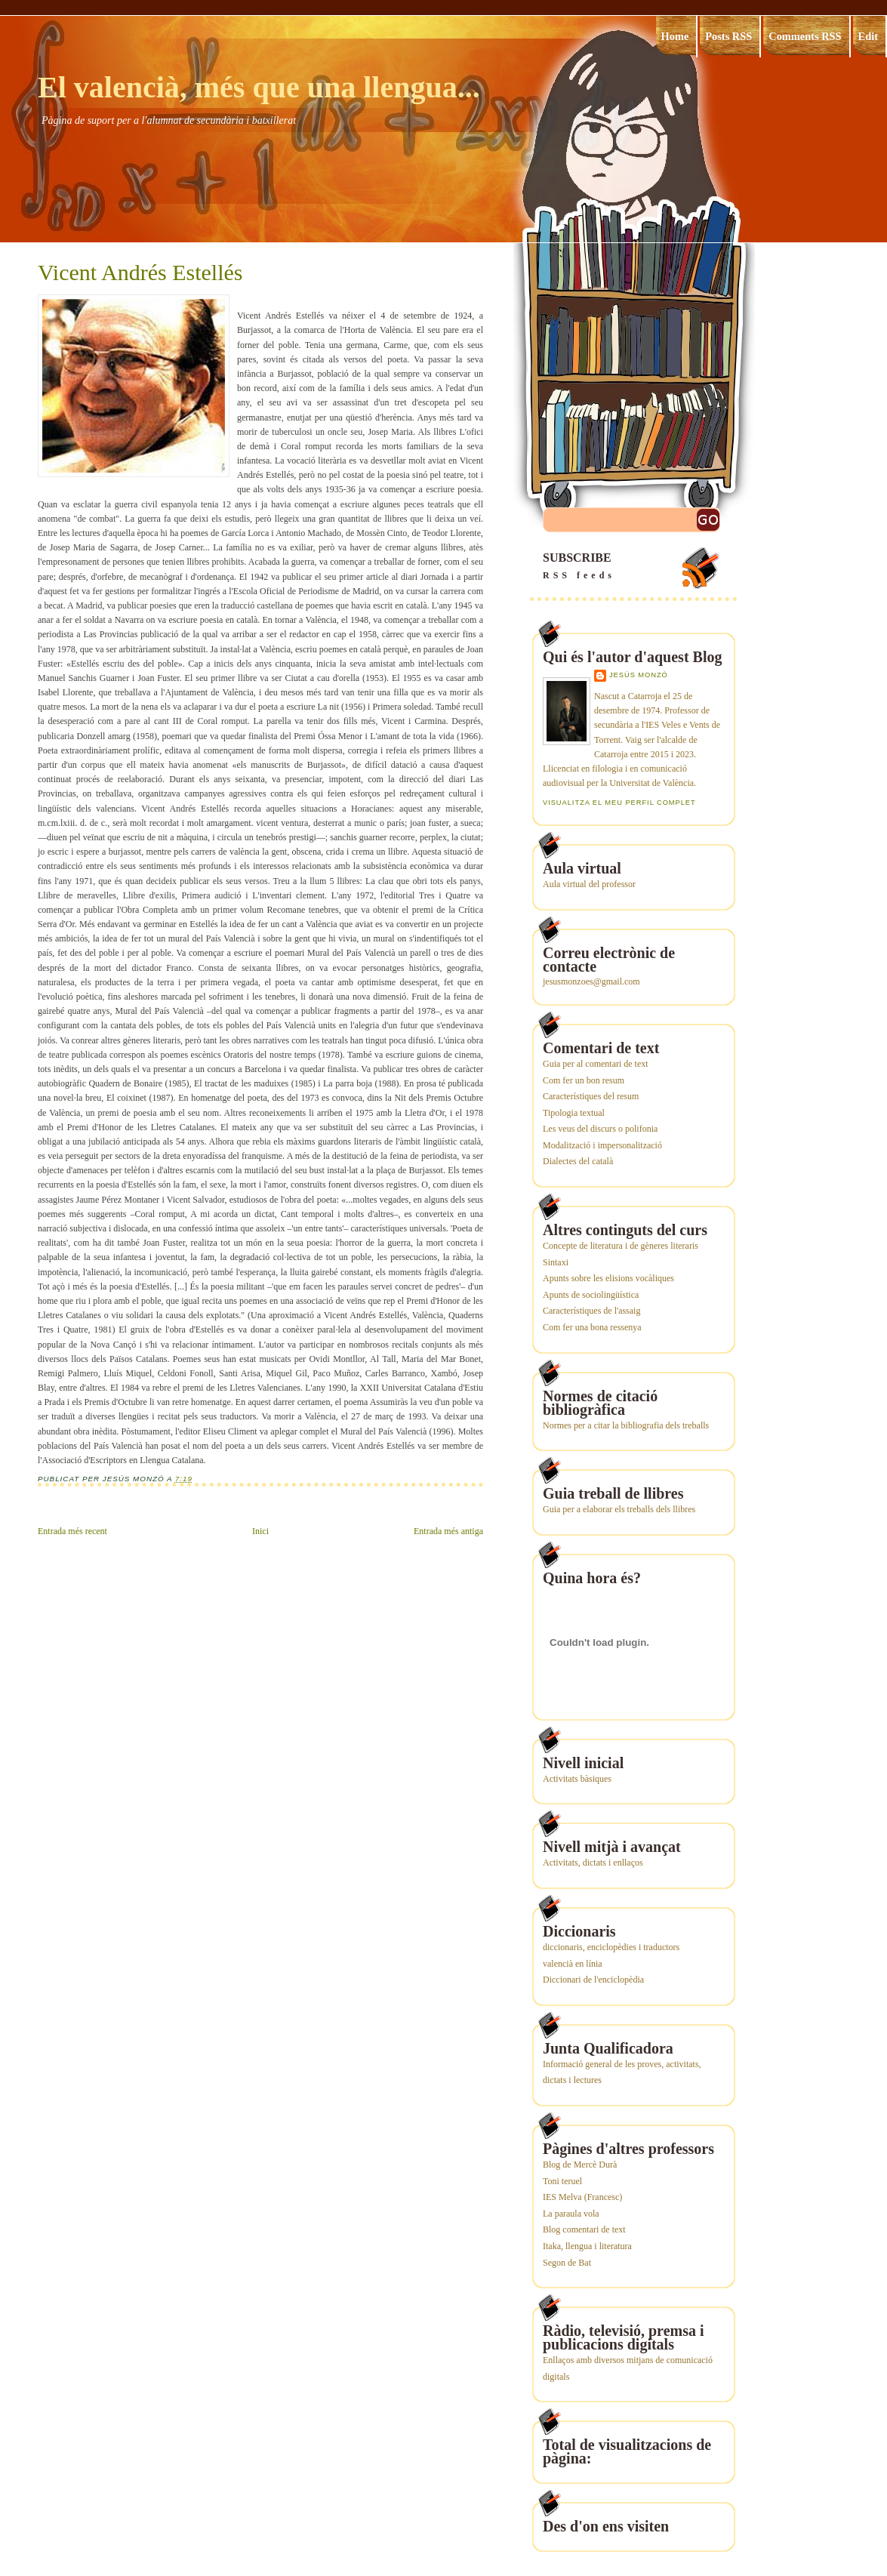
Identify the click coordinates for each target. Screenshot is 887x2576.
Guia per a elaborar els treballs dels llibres (619, 1509)
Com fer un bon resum (583, 1080)
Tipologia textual (574, 1113)
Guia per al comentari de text (595, 1063)
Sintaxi (555, 1262)
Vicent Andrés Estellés (140, 272)
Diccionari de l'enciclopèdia (593, 1979)
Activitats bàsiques (577, 1778)
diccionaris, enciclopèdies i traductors (611, 1947)
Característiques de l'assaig (591, 1310)
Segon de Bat (567, 2262)
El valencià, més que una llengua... (259, 87)
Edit (868, 36)
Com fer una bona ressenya (592, 1327)
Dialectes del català (578, 1161)
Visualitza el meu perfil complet (619, 802)
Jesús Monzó (638, 675)
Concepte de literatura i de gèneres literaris (620, 1245)
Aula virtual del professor (589, 884)
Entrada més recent (72, 1531)
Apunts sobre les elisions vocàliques (608, 1278)
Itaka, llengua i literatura (587, 2246)
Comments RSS (804, 36)
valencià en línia (572, 1963)
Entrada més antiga (448, 1531)
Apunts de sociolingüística (591, 1295)
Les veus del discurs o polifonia (600, 1128)
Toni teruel (562, 2181)
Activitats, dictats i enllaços (593, 1862)
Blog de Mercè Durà (580, 2164)
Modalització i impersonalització (602, 1145)
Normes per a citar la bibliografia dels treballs (626, 1425)
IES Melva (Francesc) (582, 2197)
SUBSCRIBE (633, 566)
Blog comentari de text (584, 2229)
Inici (260, 1531)
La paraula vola (571, 2213)
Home (675, 36)
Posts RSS (728, 36)
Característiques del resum (591, 1096)
